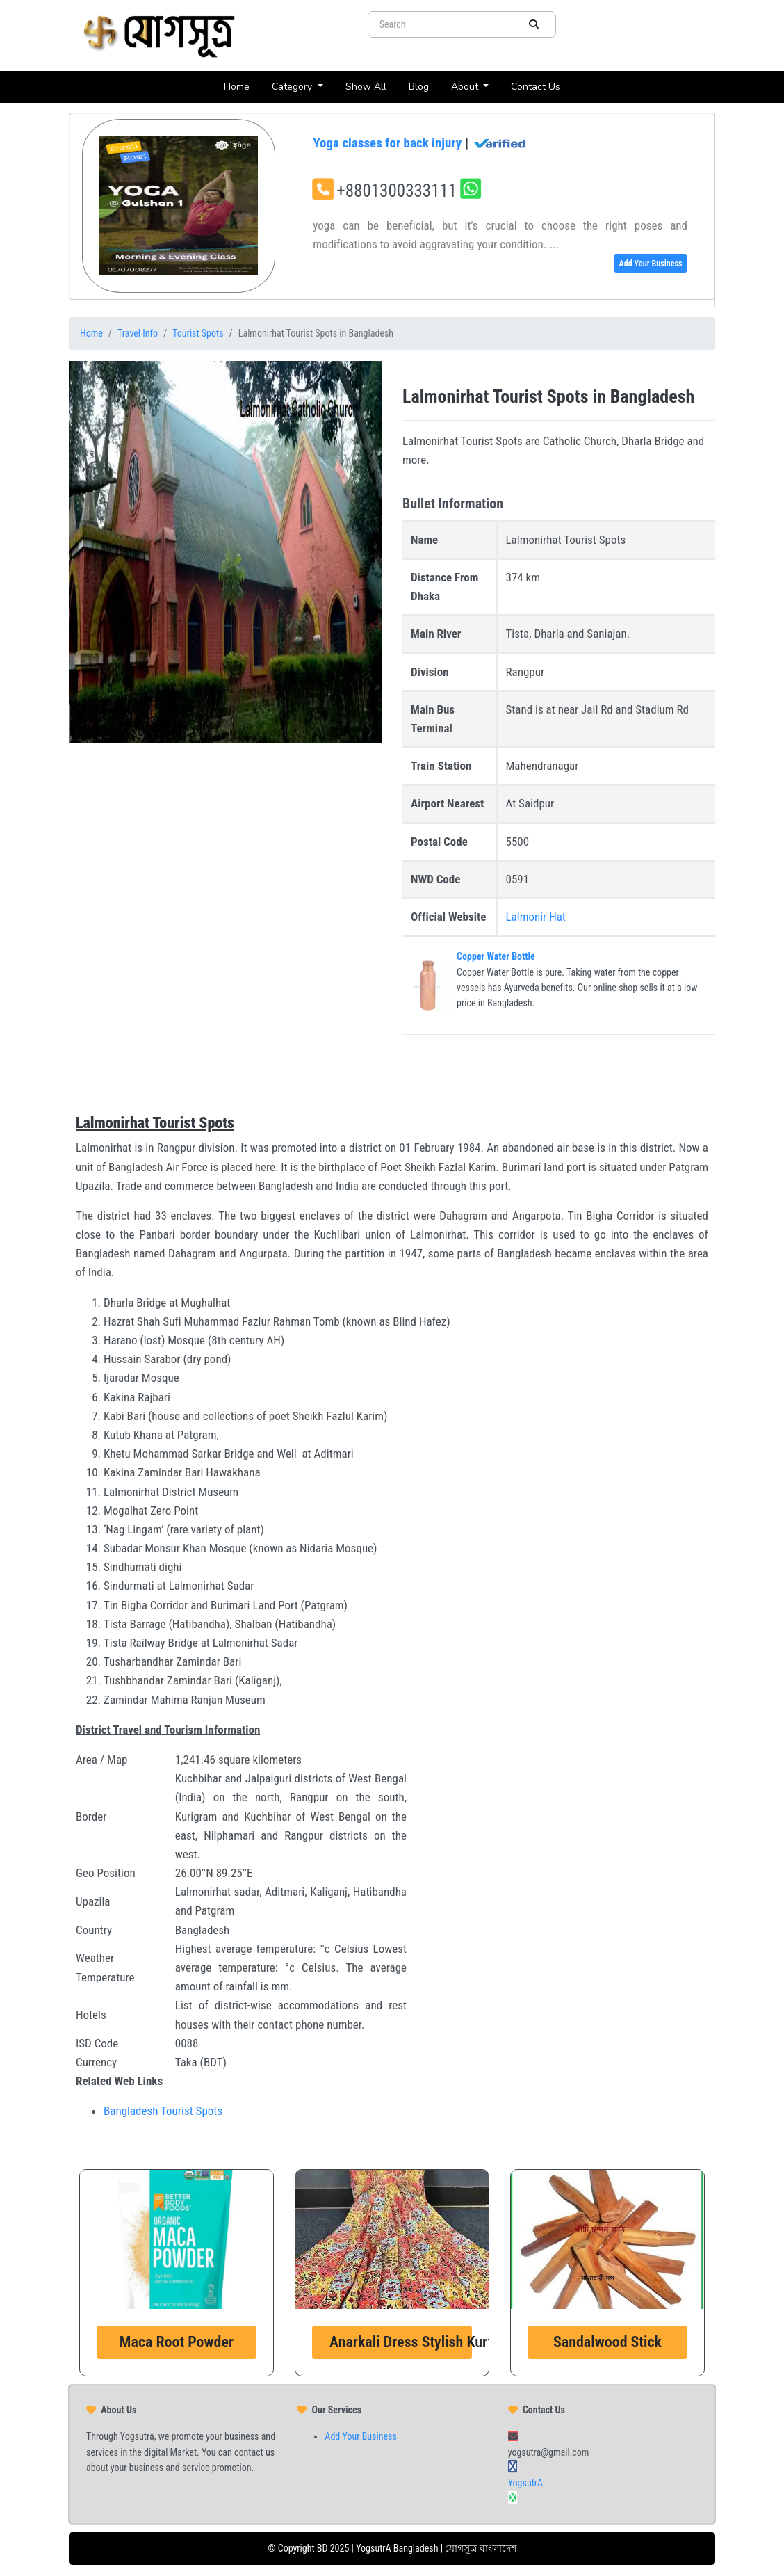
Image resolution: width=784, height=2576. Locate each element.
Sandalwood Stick (607, 2342)
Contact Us (541, 86)
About (466, 86)
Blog (424, 86)
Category (293, 86)
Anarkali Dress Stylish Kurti (400, 2342)
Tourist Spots (197, 333)
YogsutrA (525, 2482)
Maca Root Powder (177, 2342)
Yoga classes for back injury (420, 143)
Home (242, 86)
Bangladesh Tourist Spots (163, 2111)
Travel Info (137, 333)
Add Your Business (650, 263)
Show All (371, 86)
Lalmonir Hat (536, 917)
